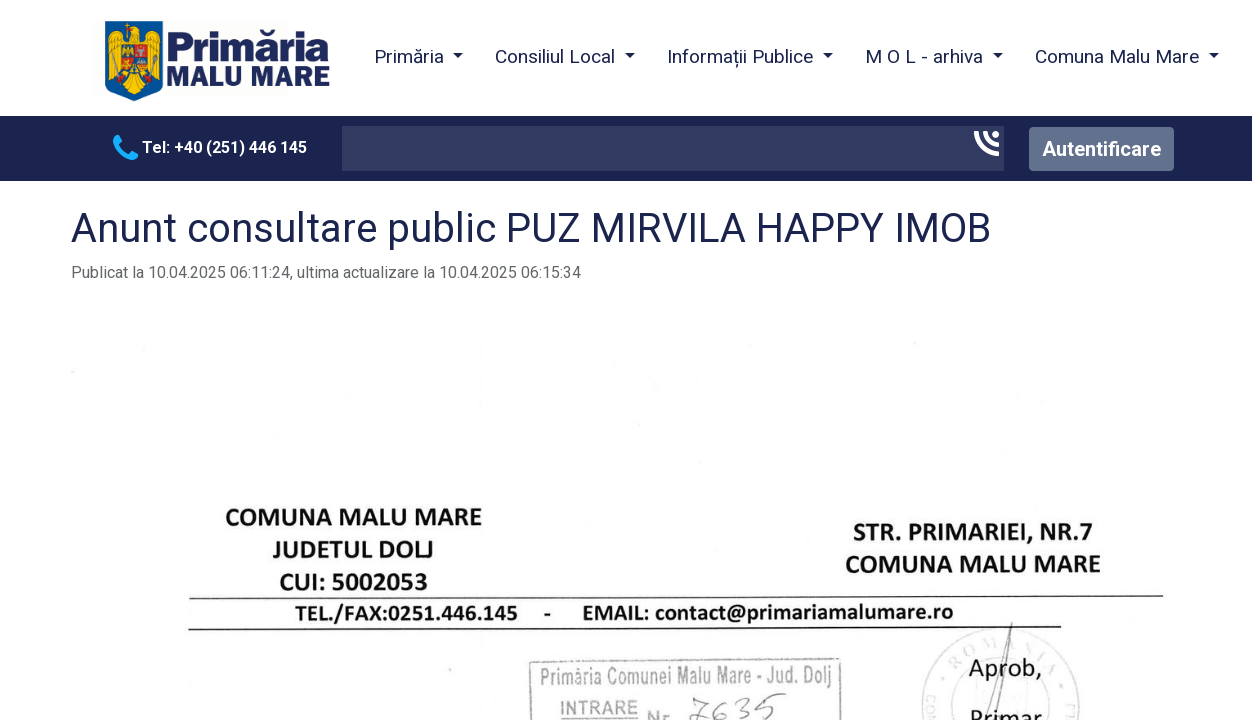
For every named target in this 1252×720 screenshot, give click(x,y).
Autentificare (1101, 149)
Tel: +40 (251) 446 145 (210, 147)
